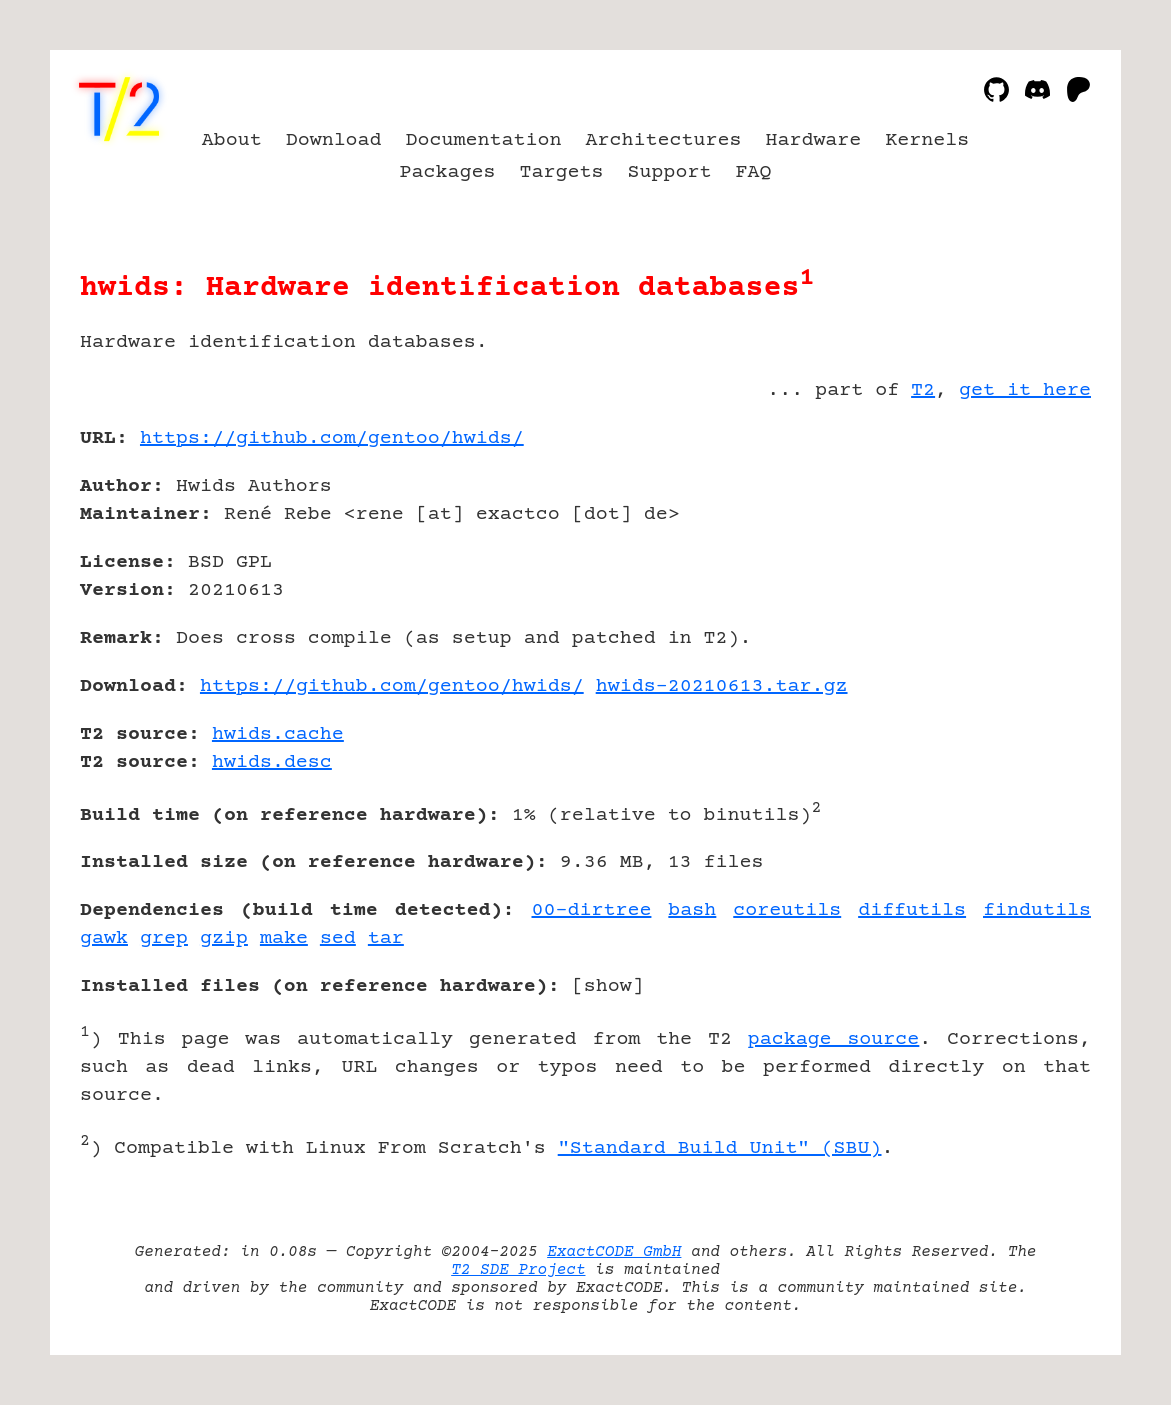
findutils (1037, 910)
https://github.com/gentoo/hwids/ (332, 438)
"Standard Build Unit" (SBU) (720, 1148)
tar (386, 938)
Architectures (664, 140)
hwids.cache (278, 734)
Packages (448, 172)
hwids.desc (272, 762)
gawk (104, 938)
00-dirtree (592, 910)
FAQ (753, 172)
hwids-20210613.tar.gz (722, 686)
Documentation (484, 140)
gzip (224, 938)
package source (834, 1039)
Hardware (813, 140)
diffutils (912, 910)
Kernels (927, 140)
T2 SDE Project (518, 1270)
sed (338, 938)
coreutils (787, 910)
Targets (562, 172)
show (608, 986)
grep (164, 938)
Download (334, 140)
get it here (1025, 390)
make (284, 938)
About (232, 140)
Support (669, 172)
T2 (923, 390)
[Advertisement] (1031, 555)
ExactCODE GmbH (614, 1252)
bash (692, 910)
